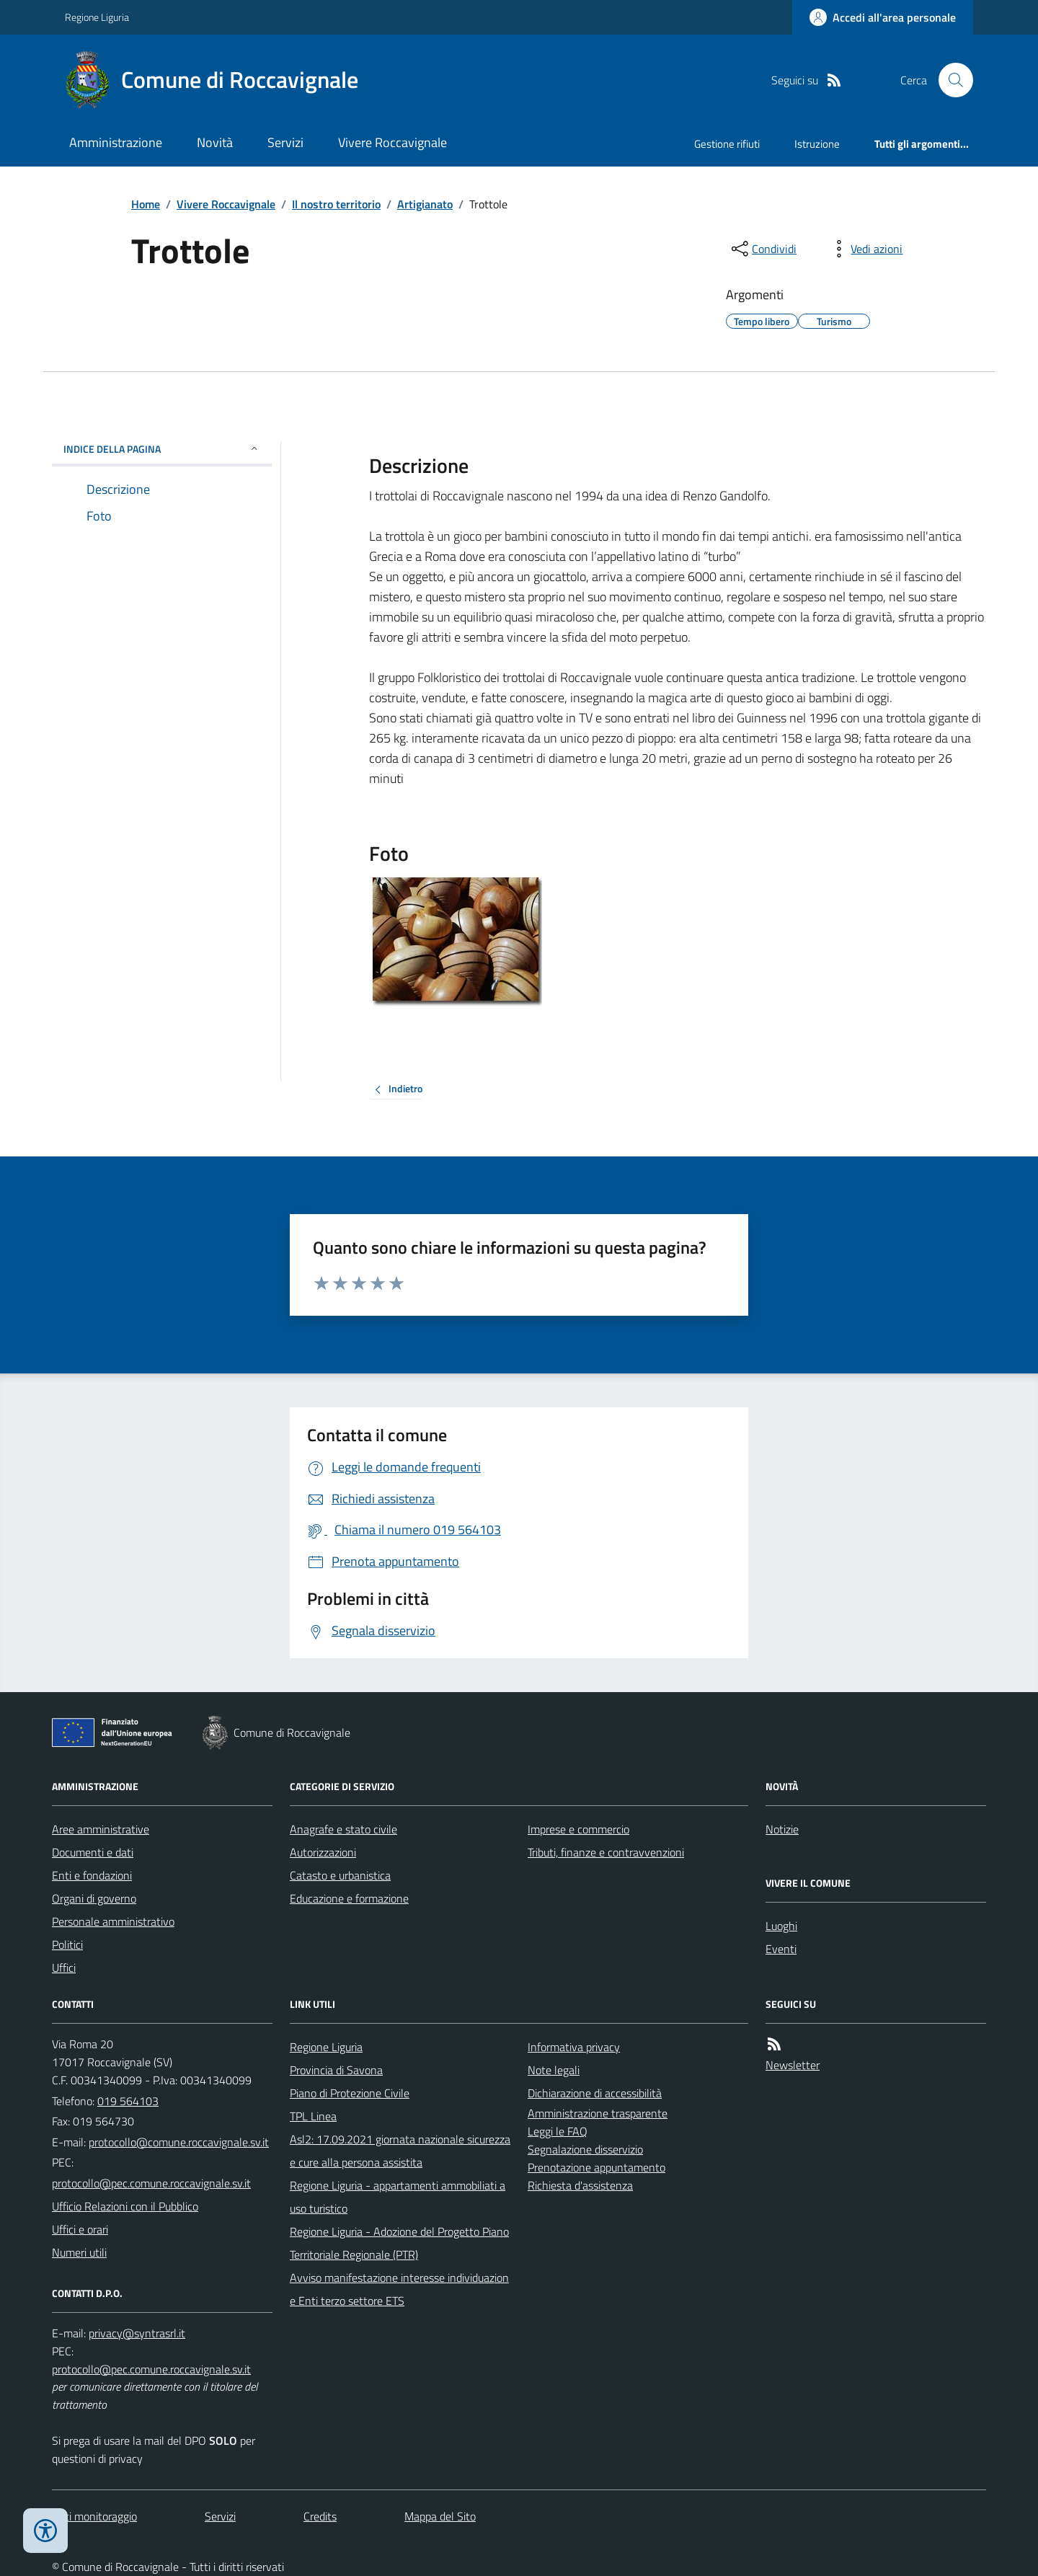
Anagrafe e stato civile (343, 1829)
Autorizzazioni (323, 1852)
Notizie (782, 1829)
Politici (67, 1944)
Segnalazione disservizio (585, 2149)
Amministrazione (115, 142)
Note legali (554, 2070)
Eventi (781, 1948)
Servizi (285, 142)
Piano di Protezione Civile (349, 2093)
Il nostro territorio (336, 204)
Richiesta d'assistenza (580, 2185)
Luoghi (781, 1925)
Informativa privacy (574, 2046)
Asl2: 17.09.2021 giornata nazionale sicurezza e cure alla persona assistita (400, 2150)
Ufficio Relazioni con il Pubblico (125, 2206)
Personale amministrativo (113, 1921)
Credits (320, 2516)
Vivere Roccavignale (392, 142)
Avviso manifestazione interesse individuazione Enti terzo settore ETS (399, 2289)
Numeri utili (79, 2252)
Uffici (64, 1967)
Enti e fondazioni (92, 1875)
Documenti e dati (92, 1852)
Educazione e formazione (349, 1898)
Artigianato (425, 204)
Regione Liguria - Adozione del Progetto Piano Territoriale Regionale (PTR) (399, 2243)
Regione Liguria (97, 17)
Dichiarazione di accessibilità (595, 2093)
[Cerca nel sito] (950, 80)
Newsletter (793, 2064)
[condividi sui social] (762, 248)
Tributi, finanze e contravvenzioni (606, 1852)
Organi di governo (94, 1898)
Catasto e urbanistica (340, 1875)
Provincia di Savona (336, 2070)
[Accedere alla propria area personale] (882, 17)
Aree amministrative (100, 1829)
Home (145, 204)
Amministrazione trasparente (597, 2113)
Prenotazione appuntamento (596, 2167)
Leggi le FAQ (557, 2131)
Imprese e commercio (578, 1829)
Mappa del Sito (440, 2516)
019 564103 (128, 2101)
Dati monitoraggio (94, 2516)
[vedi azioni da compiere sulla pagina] (865, 248)
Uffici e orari (80, 2229)
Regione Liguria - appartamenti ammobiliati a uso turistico (397, 2197)
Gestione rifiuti (727, 144)
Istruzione (817, 144)
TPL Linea (313, 2116)
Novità (215, 142)
